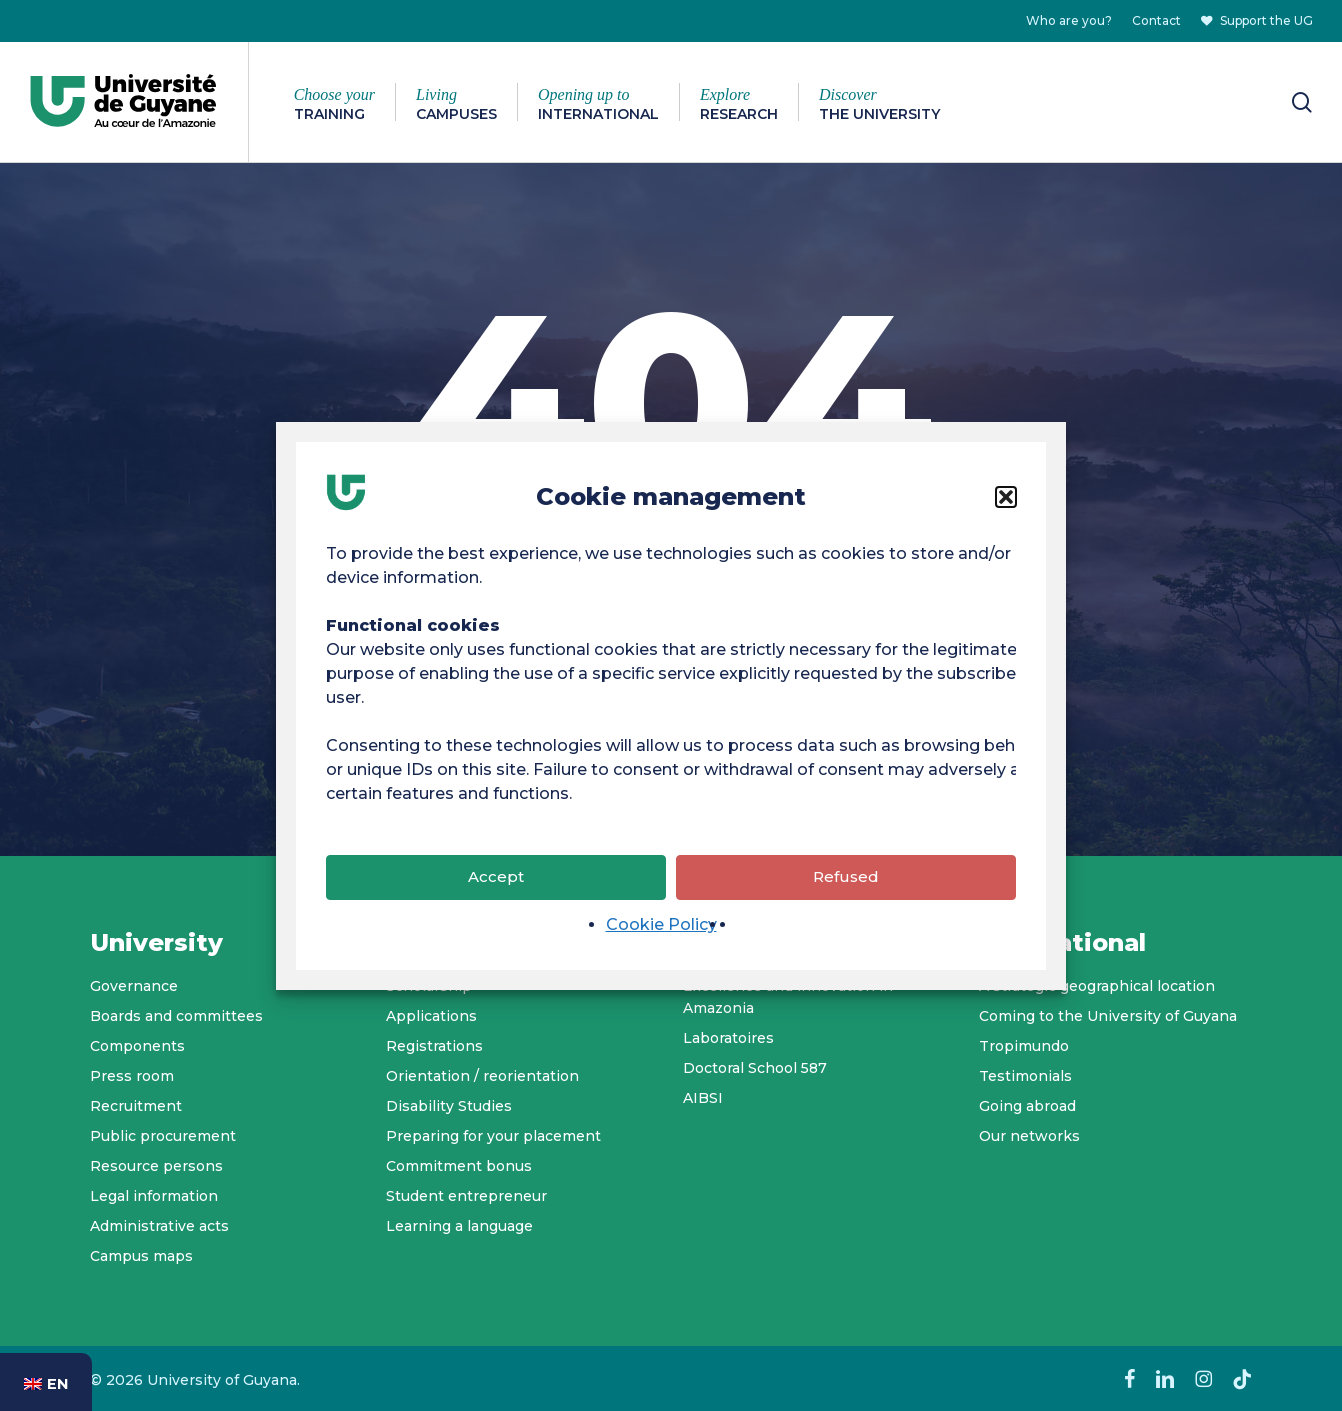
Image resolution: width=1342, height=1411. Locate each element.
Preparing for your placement (493, 1136)
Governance (134, 986)
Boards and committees (176, 1016)
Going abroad (1027, 1106)
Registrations (434, 1046)
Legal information (154, 1196)
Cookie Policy (661, 934)
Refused (846, 886)
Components (137, 1046)
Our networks (1029, 1136)
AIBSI (703, 1098)
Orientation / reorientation (482, 1076)
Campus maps (141, 1256)
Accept (496, 886)
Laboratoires (728, 1038)
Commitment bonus (459, 1166)
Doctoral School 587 (755, 1068)
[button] (1006, 507)
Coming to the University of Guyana (1108, 1016)
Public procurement (163, 1136)
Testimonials (1025, 1076)
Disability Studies (449, 1106)
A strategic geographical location (1097, 986)
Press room (132, 1076)
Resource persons (156, 1166)
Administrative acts (159, 1226)
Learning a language (459, 1226)
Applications (431, 1016)
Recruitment (136, 1106)
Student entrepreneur (466, 1196)
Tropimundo (1024, 1046)
